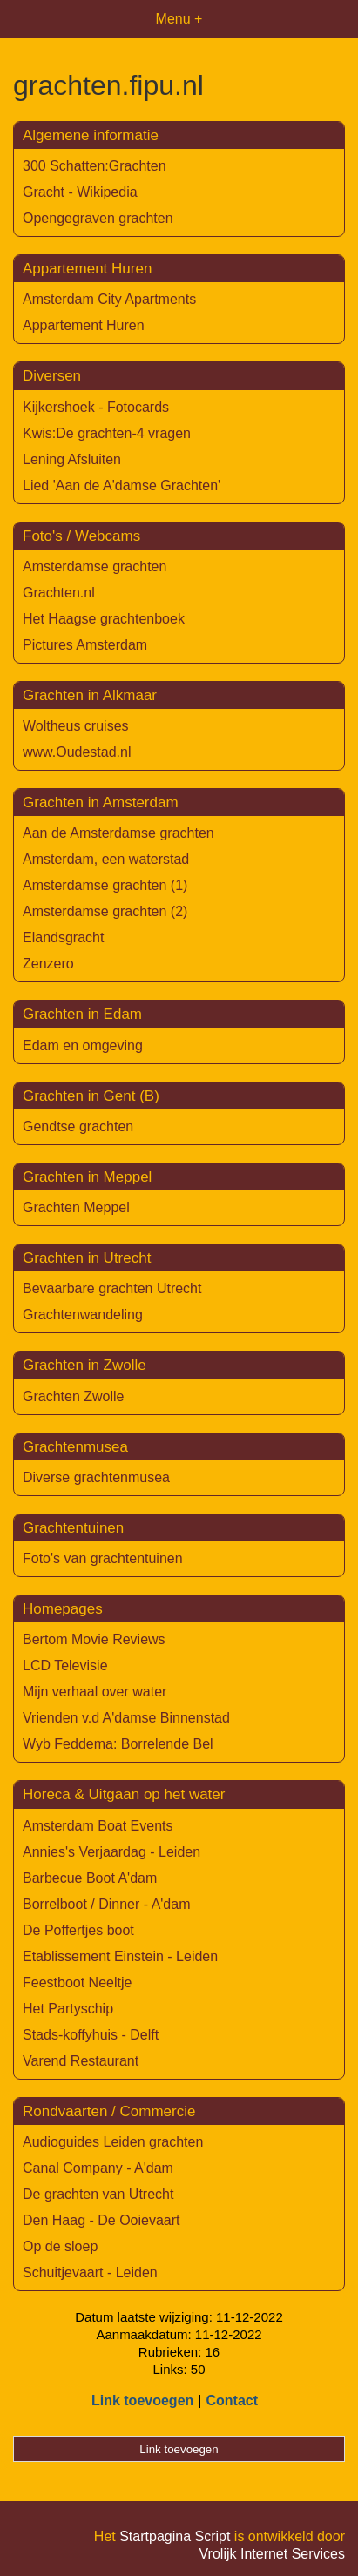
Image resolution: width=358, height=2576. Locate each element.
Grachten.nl (59, 592)
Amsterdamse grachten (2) (105, 911)
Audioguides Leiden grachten (113, 2141)
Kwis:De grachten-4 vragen (107, 433)
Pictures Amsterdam (85, 644)
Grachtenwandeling (83, 1314)
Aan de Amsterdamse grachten (118, 833)
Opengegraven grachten (98, 218)
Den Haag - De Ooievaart (101, 2220)
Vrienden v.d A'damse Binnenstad (126, 1717)
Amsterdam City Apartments (109, 299)
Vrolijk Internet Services (272, 2553)
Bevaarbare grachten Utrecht (112, 1288)
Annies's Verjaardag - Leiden (111, 1851)
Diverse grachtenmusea (96, 1477)
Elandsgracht (63, 937)
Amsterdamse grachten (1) (105, 885)
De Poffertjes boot (78, 1930)
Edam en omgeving (83, 1045)
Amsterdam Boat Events (98, 1825)
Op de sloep (60, 2246)
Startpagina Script (174, 2536)
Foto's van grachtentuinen (103, 1558)
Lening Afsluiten (72, 459)
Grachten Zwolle (74, 1396)
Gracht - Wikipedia (80, 192)
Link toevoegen (142, 2400)
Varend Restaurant (80, 2060)
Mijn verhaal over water (94, 1691)
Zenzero (48, 963)
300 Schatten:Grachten (94, 165)
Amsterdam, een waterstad (106, 859)
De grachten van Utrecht (98, 2194)
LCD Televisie (65, 1665)
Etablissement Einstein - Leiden (120, 1956)
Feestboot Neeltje (77, 1982)
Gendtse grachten (78, 1126)
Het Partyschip (68, 2008)
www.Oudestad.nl (77, 752)
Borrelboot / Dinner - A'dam (106, 1904)
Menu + (179, 18)
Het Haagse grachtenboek (104, 618)
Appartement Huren (84, 325)
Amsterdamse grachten (94, 566)
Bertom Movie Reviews (94, 1639)
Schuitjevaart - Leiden (90, 2272)
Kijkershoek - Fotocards (96, 407)
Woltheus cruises (76, 725)
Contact (232, 2400)
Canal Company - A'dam (98, 2168)
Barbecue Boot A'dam (90, 1878)
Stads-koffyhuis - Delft (91, 2034)
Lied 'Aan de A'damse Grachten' (121, 485)
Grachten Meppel (76, 1207)
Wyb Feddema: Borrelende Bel (118, 1743)
